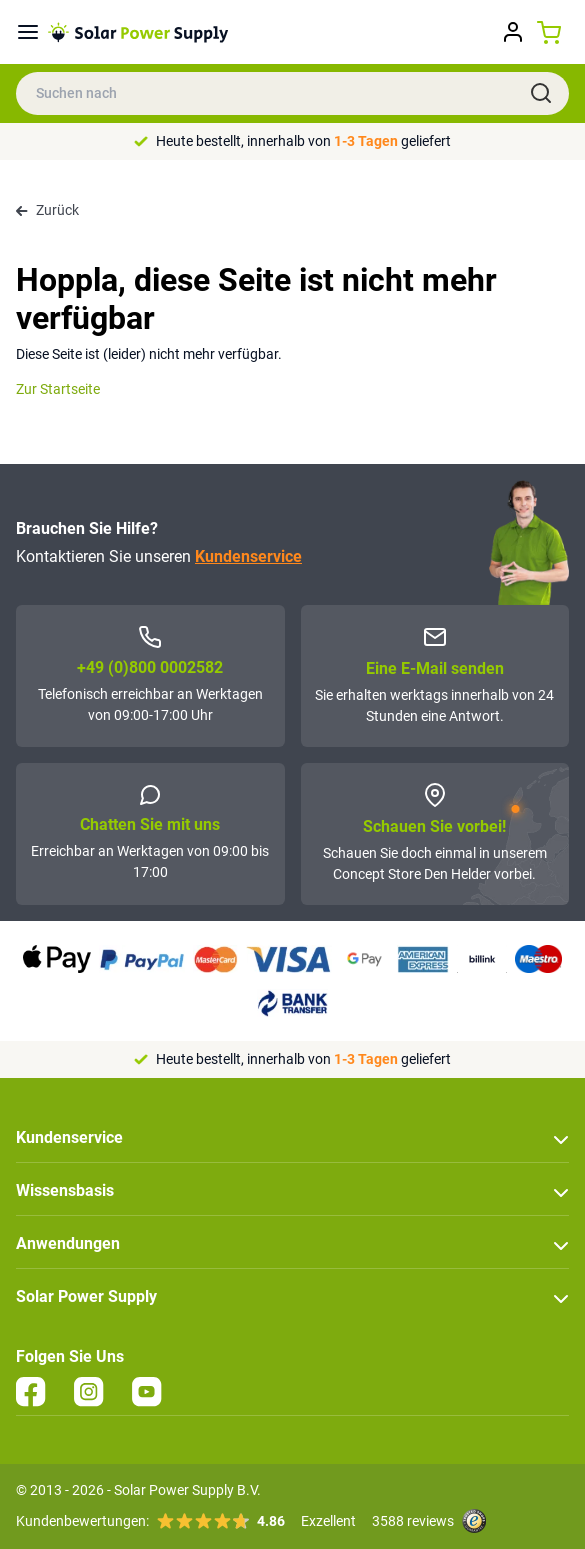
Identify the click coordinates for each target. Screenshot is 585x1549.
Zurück (47, 210)
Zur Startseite (58, 389)
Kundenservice (248, 556)
